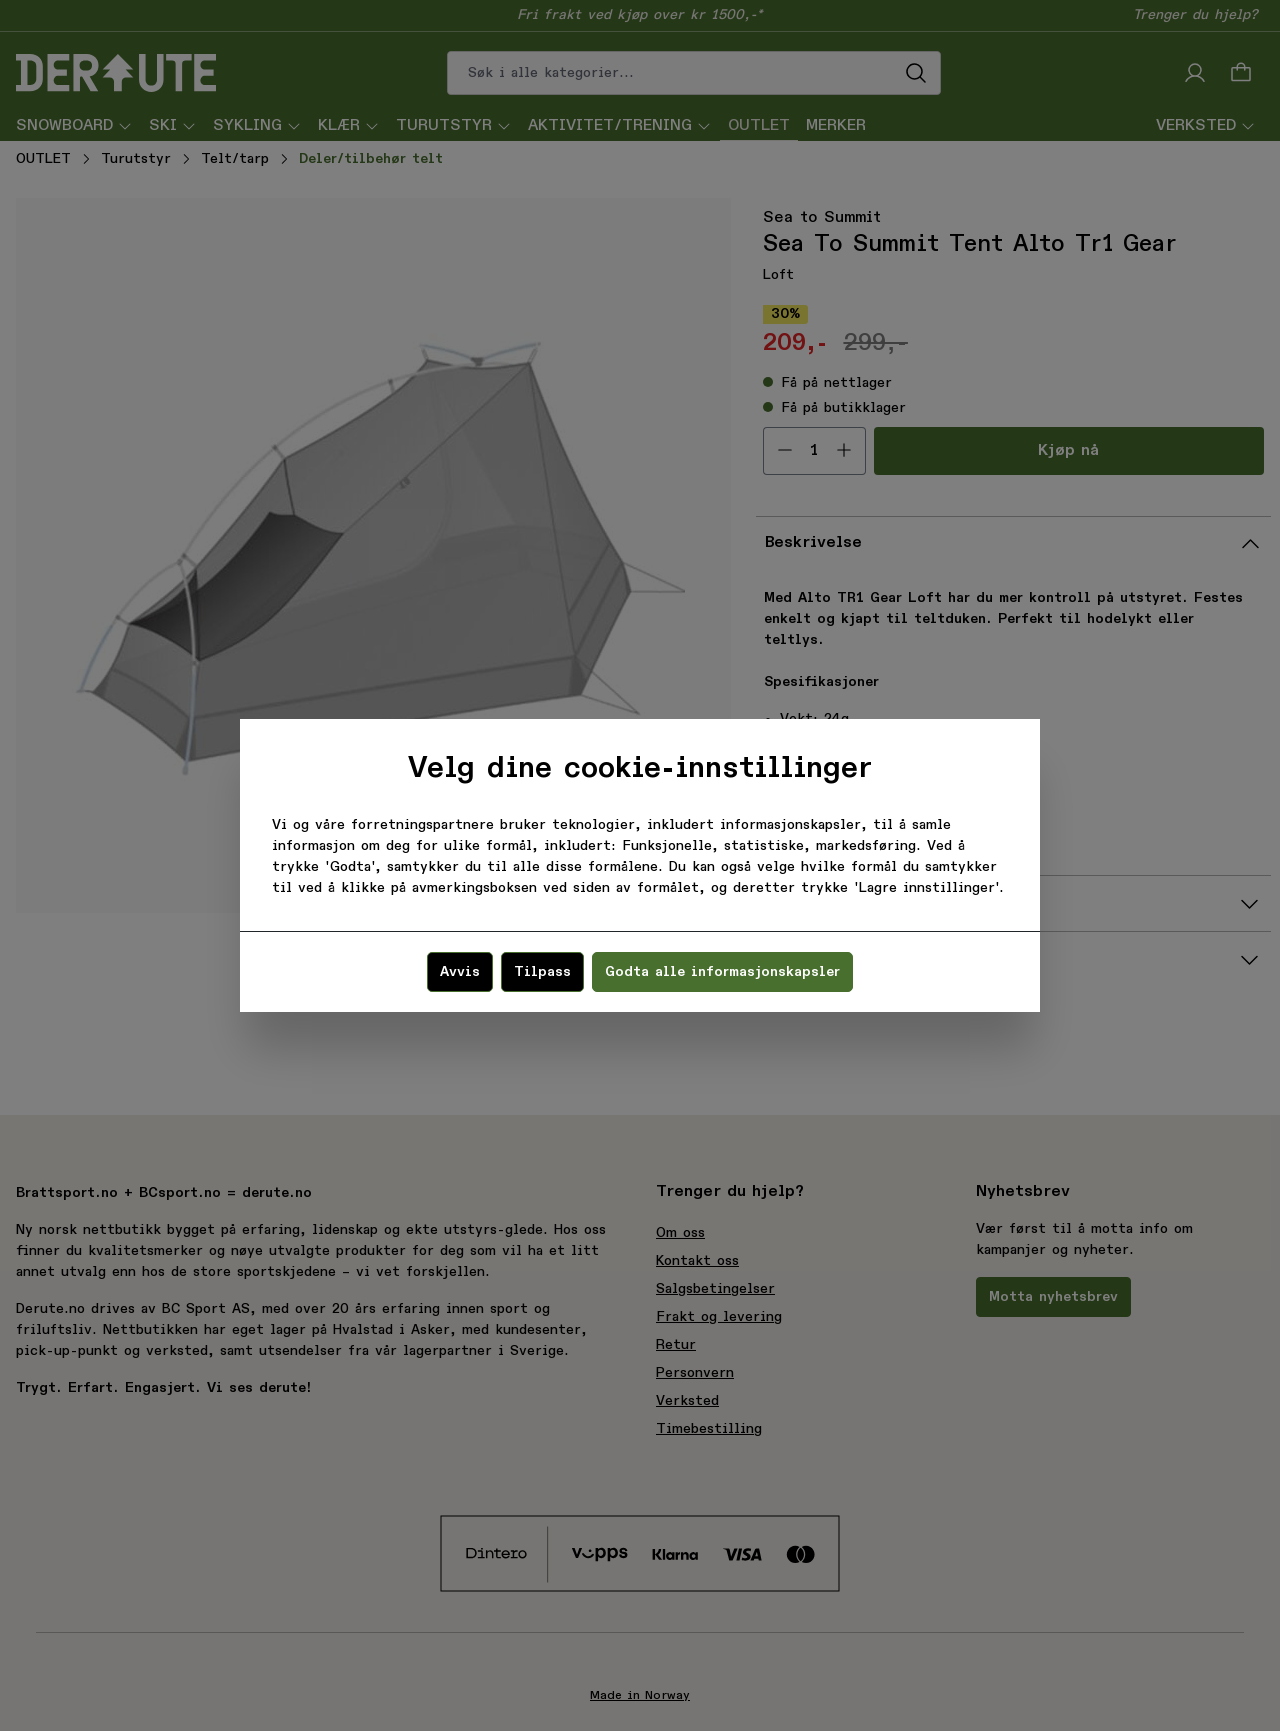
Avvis (460, 972)
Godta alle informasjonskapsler (722, 972)
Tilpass (542, 972)
